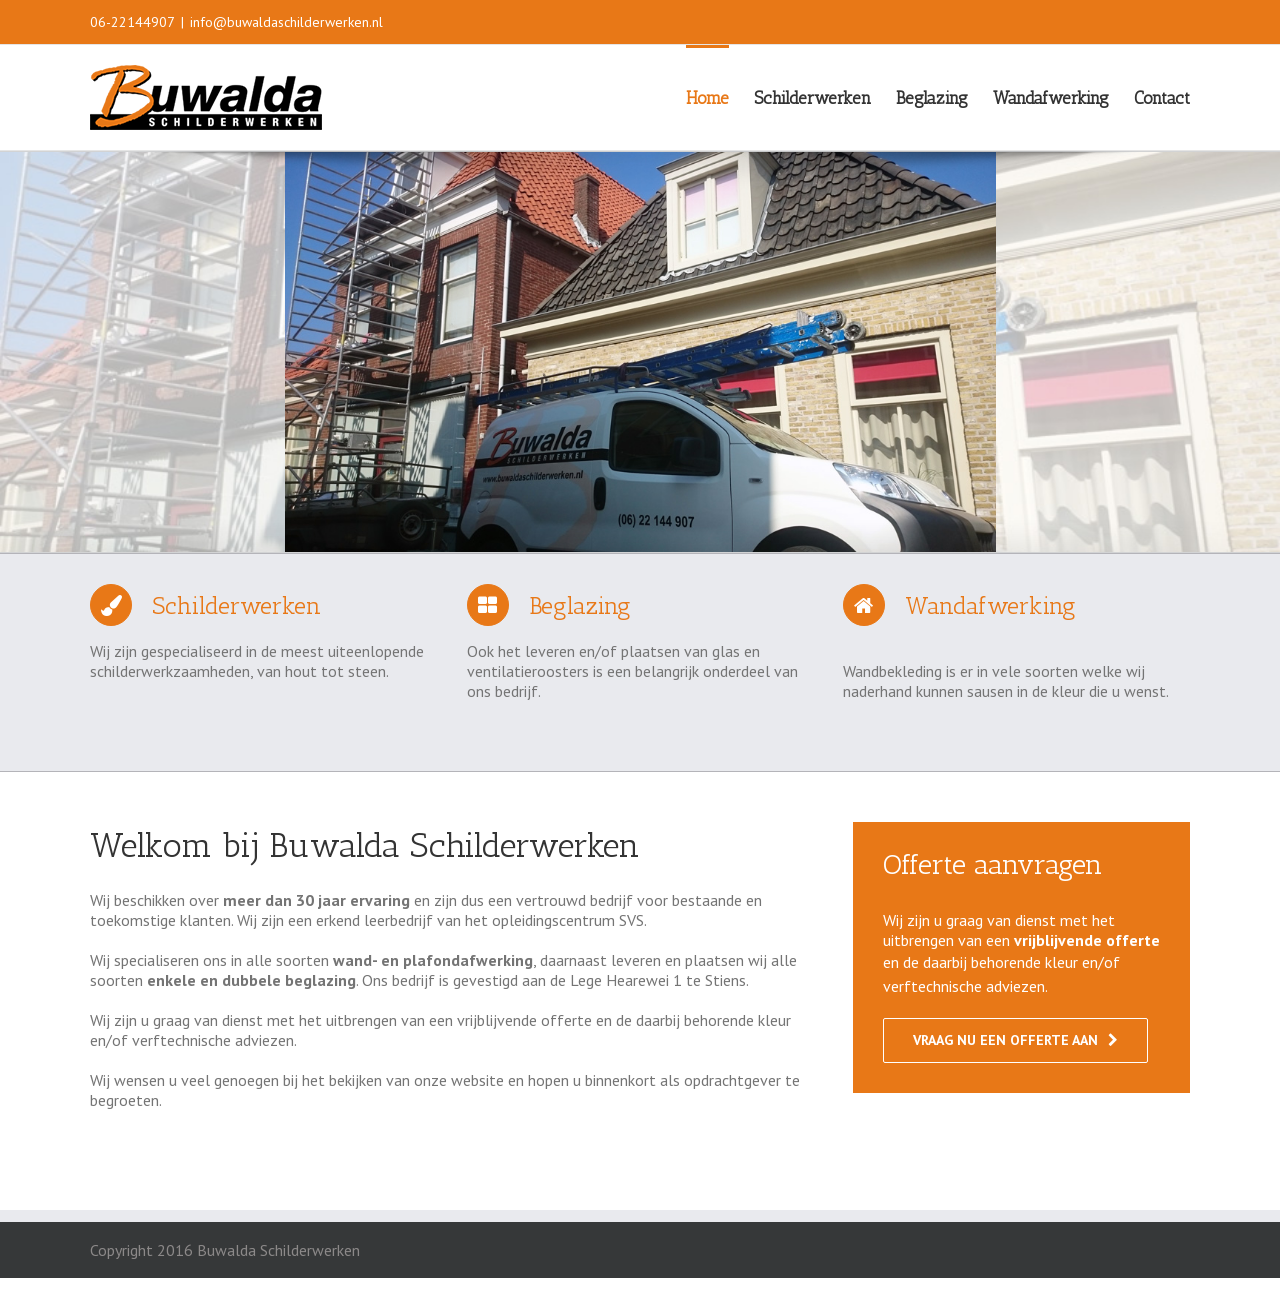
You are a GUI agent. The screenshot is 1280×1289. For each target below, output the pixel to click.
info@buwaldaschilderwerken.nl (286, 22)
